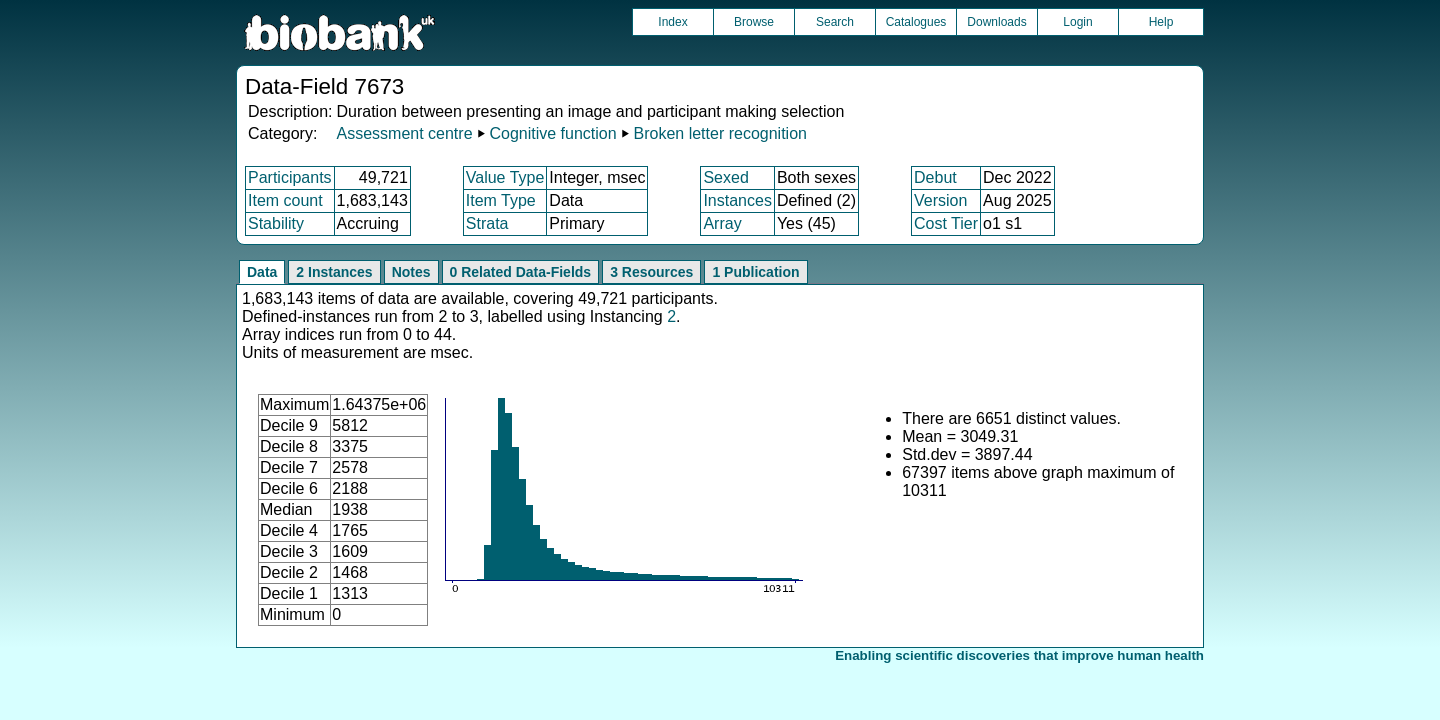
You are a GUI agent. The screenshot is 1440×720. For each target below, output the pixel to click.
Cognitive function (552, 133)
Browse (754, 22)
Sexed (725, 177)
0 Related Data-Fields (521, 272)
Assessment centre (404, 133)
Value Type (505, 177)
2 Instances (334, 272)
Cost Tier (946, 223)
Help (1161, 22)
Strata (487, 223)
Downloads (996, 22)
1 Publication (755, 272)
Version (940, 200)
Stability (276, 223)
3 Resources (651, 272)
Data (262, 272)
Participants (290, 177)
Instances (737, 200)
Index (672, 22)
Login (1077, 22)
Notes (411, 272)
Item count (285, 200)
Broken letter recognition (720, 133)
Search (835, 22)
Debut (935, 177)
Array (722, 223)
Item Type (501, 200)
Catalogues (916, 22)
